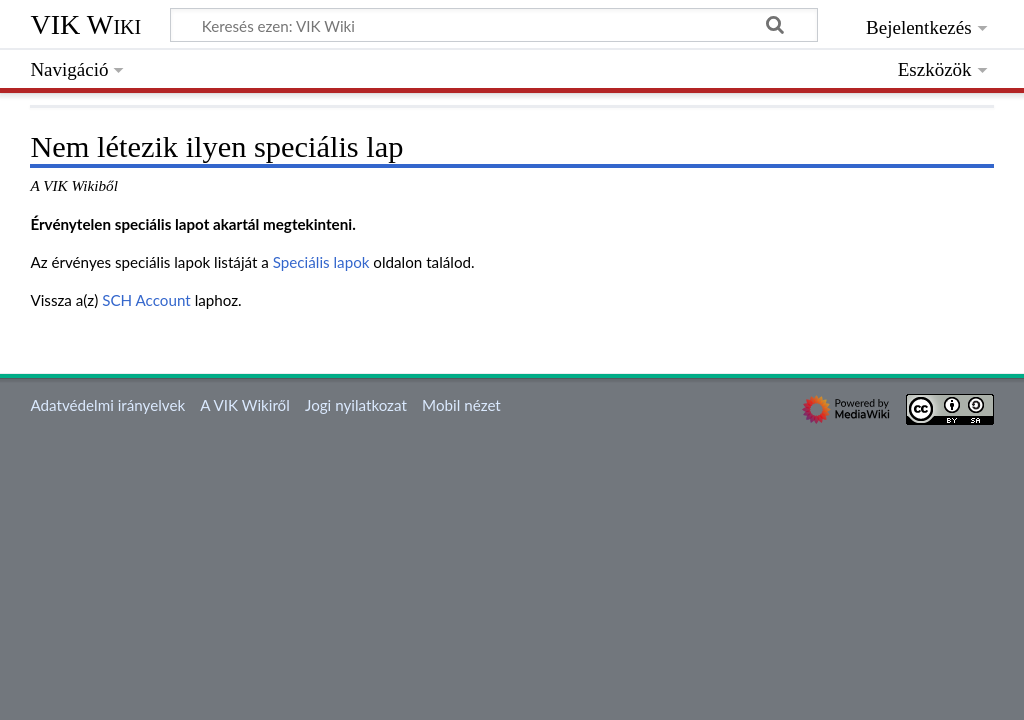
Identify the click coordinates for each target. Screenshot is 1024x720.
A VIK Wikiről (244, 405)
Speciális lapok (321, 262)
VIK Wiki (85, 24)
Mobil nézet (461, 405)
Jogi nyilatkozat (356, 405)
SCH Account (146, 300)
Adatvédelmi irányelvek (107, 405)
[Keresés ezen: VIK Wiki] (494, 25)
